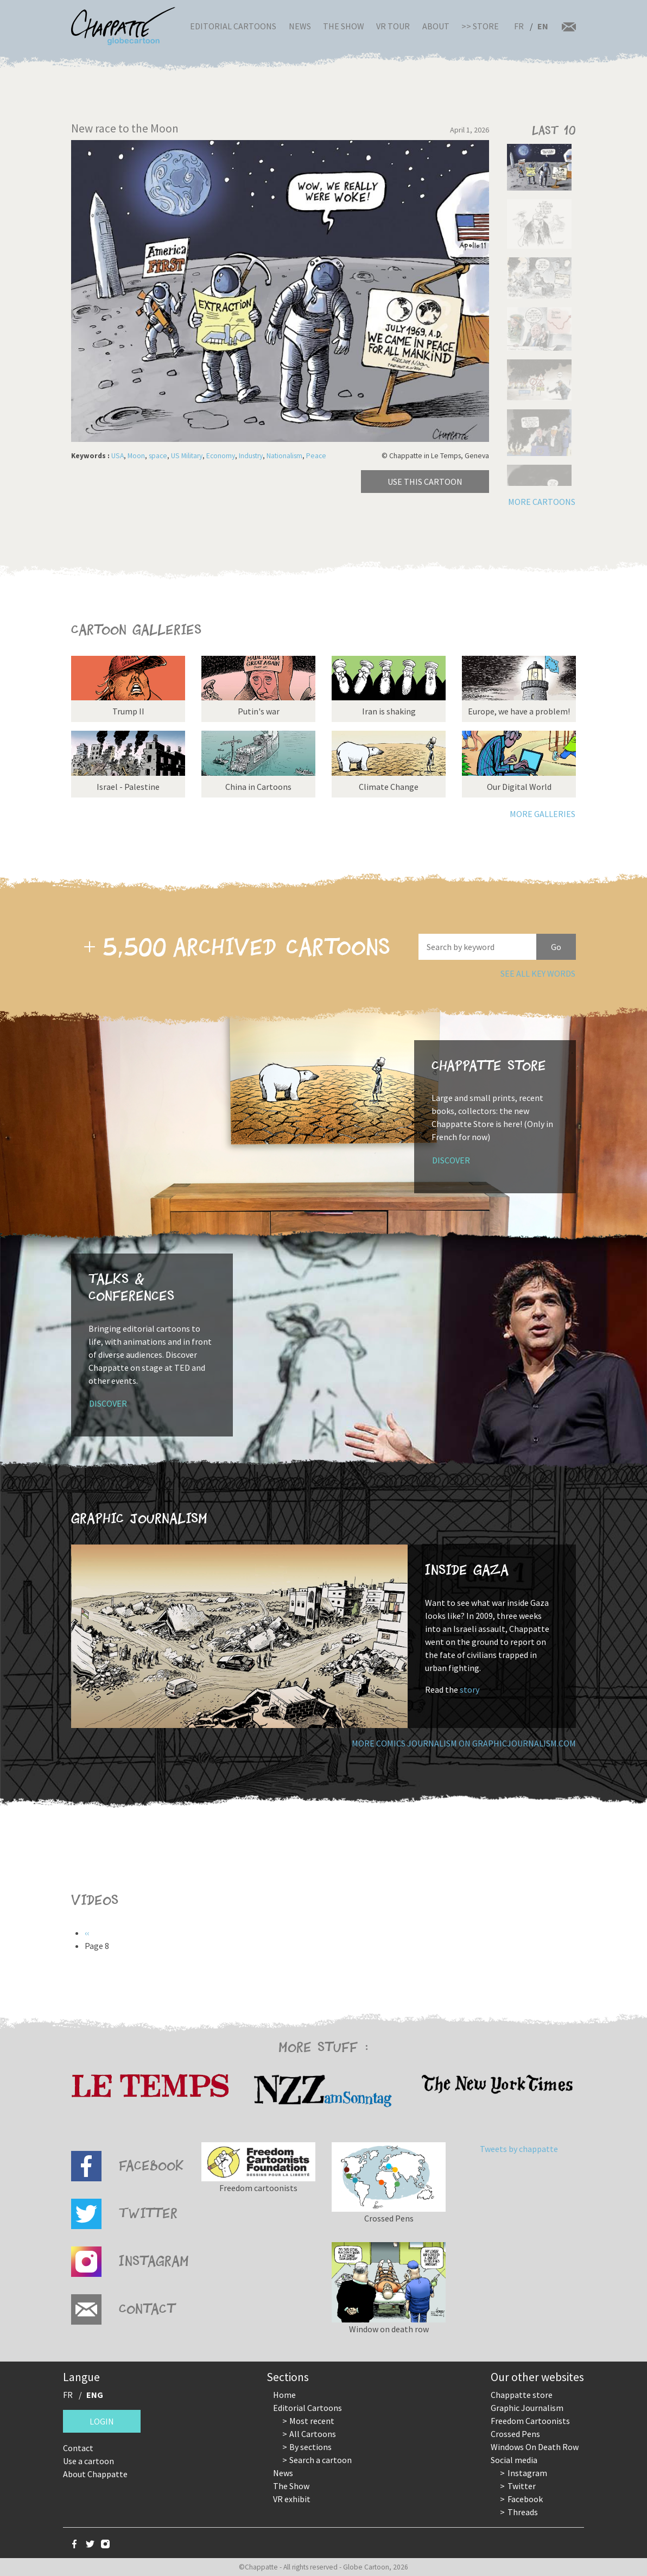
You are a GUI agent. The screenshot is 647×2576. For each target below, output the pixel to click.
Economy (220, 455)
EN (542, 26)
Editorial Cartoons (233, 26)
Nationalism (284, 455)
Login (102, 2421)
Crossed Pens (515, 2433)
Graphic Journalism (527, 2407)
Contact (78, 2447)
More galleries (542, 813)
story (469, 1689)
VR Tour (393, 26)
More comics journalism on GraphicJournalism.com (464, 1743)
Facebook (525, 2498)
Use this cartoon (425, 481)
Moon (136, 455)
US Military (186, 455)
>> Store (480, 26)
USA (117, 455)
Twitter (522, 2485)
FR (519, 26)
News (300, 26)
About (435, 26)
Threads (523, 2512)
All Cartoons (312, 2433)
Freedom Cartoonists (530, 2420)
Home (284, 2394)
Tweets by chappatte (519, 2148)
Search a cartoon (320, 2459)
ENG (94, 2394)
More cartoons (541, 501)
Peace (316, 455)
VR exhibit (291, 2498)
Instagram (527, 2472)
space (158, 455)
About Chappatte (95, 2474)
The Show (343, 26)
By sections (310, 2446)
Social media (514, 2459)
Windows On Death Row (535, 2446)
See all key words (537, 973)
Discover (451, 1160)
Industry (251, 455)
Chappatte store (522, 2394)
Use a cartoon (88, 2460)
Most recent (311, 2420)
